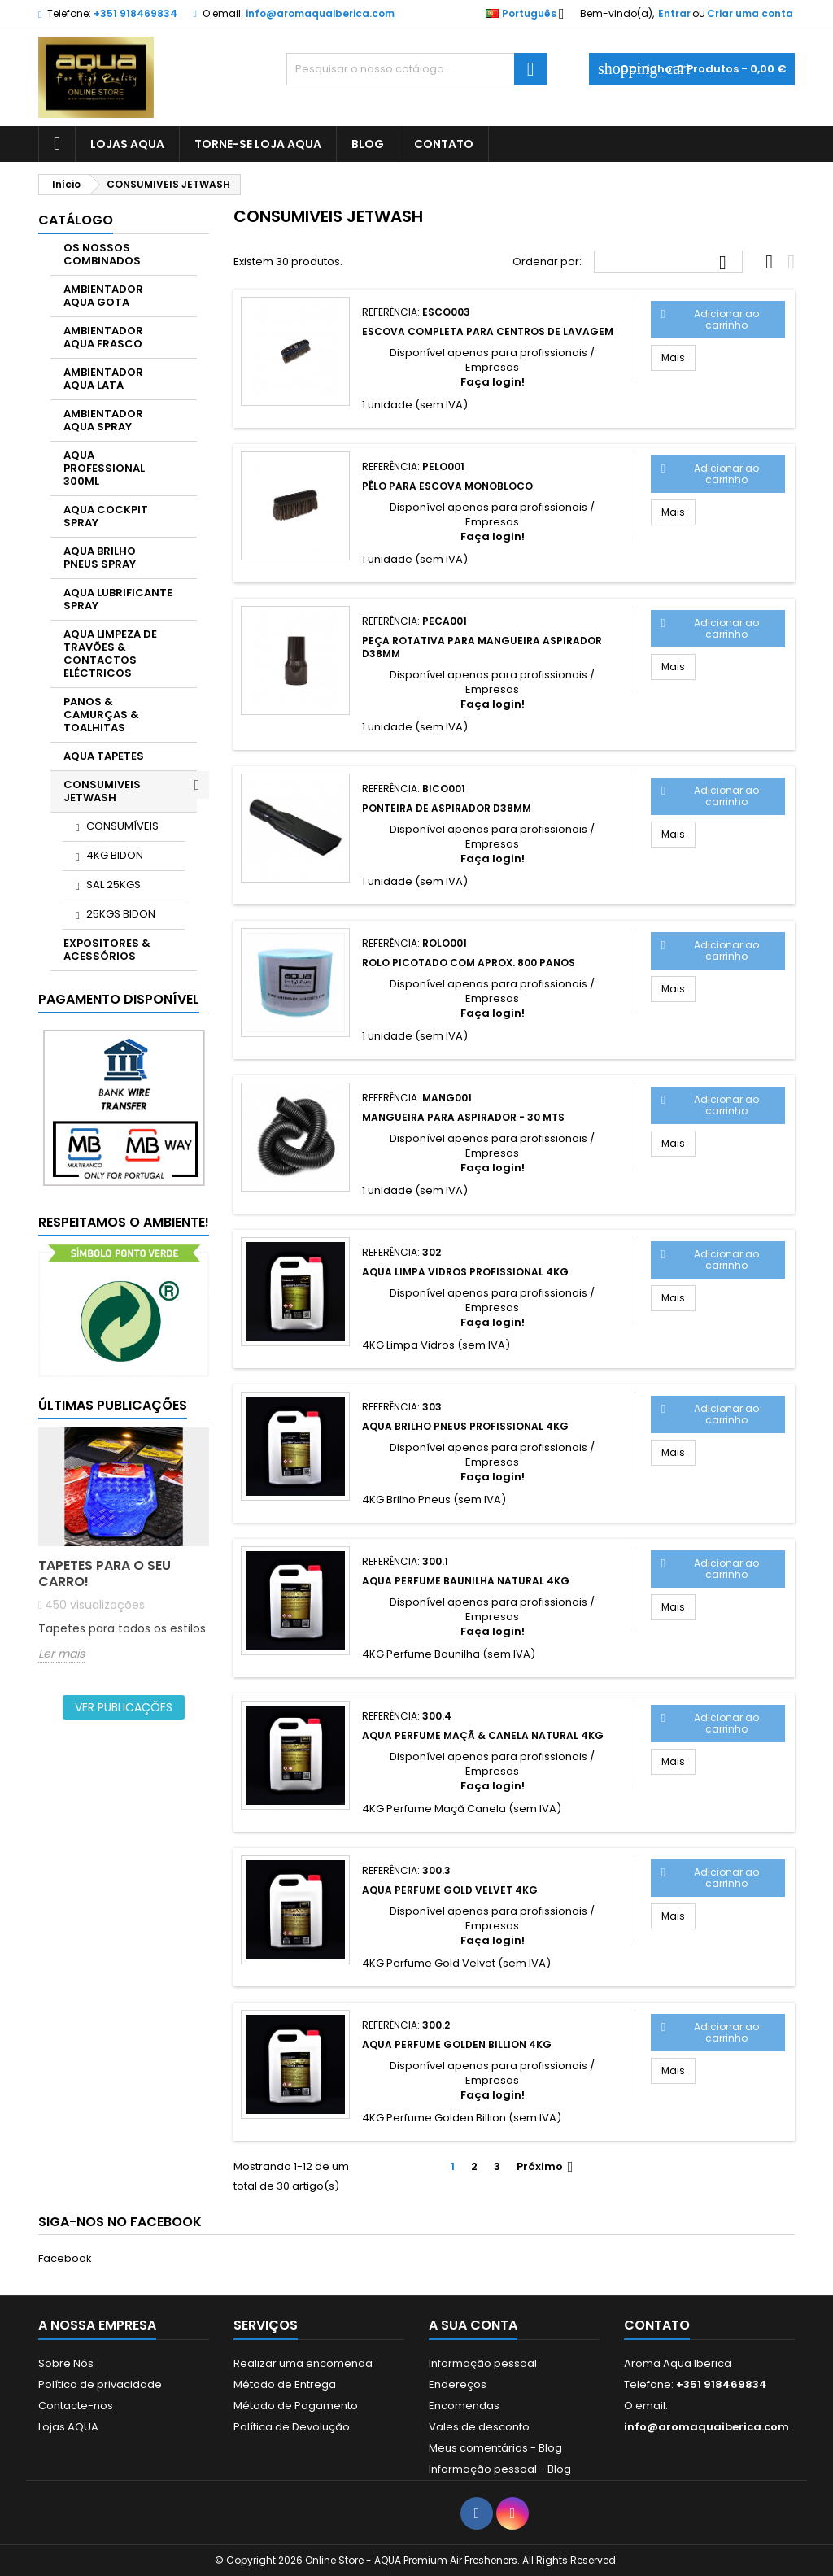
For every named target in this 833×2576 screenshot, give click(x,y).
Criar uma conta (750, 13)
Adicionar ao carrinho (710, 319)
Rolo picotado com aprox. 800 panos (468, 963)
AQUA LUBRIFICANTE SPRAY (117, 599)
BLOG (367, 144)
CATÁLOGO (75, 220)
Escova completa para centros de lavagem (487, 331)
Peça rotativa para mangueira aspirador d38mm (482, 647)
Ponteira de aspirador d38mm (446, 808)
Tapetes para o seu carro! (104, 1573)
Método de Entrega (284, 2384)
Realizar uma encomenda (303, 2363)
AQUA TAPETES (103, 756)
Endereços (457, 2384)
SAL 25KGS (113, 884)
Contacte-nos (75, 2405)
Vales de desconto (479, 2426)
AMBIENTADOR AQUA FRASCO (103, 337)
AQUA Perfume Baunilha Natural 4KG (465, 1581)
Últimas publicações (112, 1405)
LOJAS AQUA (127, 144)
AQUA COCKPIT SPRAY (105, 516)
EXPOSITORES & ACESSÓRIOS (106, 949)
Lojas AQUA (68, 2426)
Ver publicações (123, 1707)
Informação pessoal (483, 2363)
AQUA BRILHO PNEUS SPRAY (99, 557)
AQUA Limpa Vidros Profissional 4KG (465, 1272)
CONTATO (443, 144)
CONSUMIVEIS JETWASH (102, 791)
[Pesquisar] (416, 69)
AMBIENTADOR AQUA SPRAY (103, 420)
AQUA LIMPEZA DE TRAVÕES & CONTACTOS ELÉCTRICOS (110, 653)
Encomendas (464, 2405)
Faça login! (492, 382)
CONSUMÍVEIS (122, 826)
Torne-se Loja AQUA (257, 144)
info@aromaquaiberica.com (320, 13)
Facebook (65, 2258)
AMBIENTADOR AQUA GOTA (103, 295)
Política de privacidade (100, 2384)
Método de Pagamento (295, 2405)
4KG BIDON (114, 855)
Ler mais (61, 1654)
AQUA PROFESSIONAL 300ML (104, 468)
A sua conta (473, 2325)
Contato (657, 2325)
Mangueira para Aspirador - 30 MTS (463, 1117)
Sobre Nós (66, 2363)
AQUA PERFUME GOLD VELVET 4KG (450, 1890)
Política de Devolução (291, 2426)
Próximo (547, 2167)
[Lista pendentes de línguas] (530, 14)
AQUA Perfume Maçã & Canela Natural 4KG (483, 1735)
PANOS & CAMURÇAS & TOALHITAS (101, 714)
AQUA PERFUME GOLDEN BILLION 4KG (457, 2044)
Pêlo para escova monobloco (447, 486)
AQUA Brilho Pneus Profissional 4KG (465, 1426)
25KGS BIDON (120, 914)
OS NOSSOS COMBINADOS (102, 254)
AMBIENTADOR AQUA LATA (103, 378)
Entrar (674, 13)
